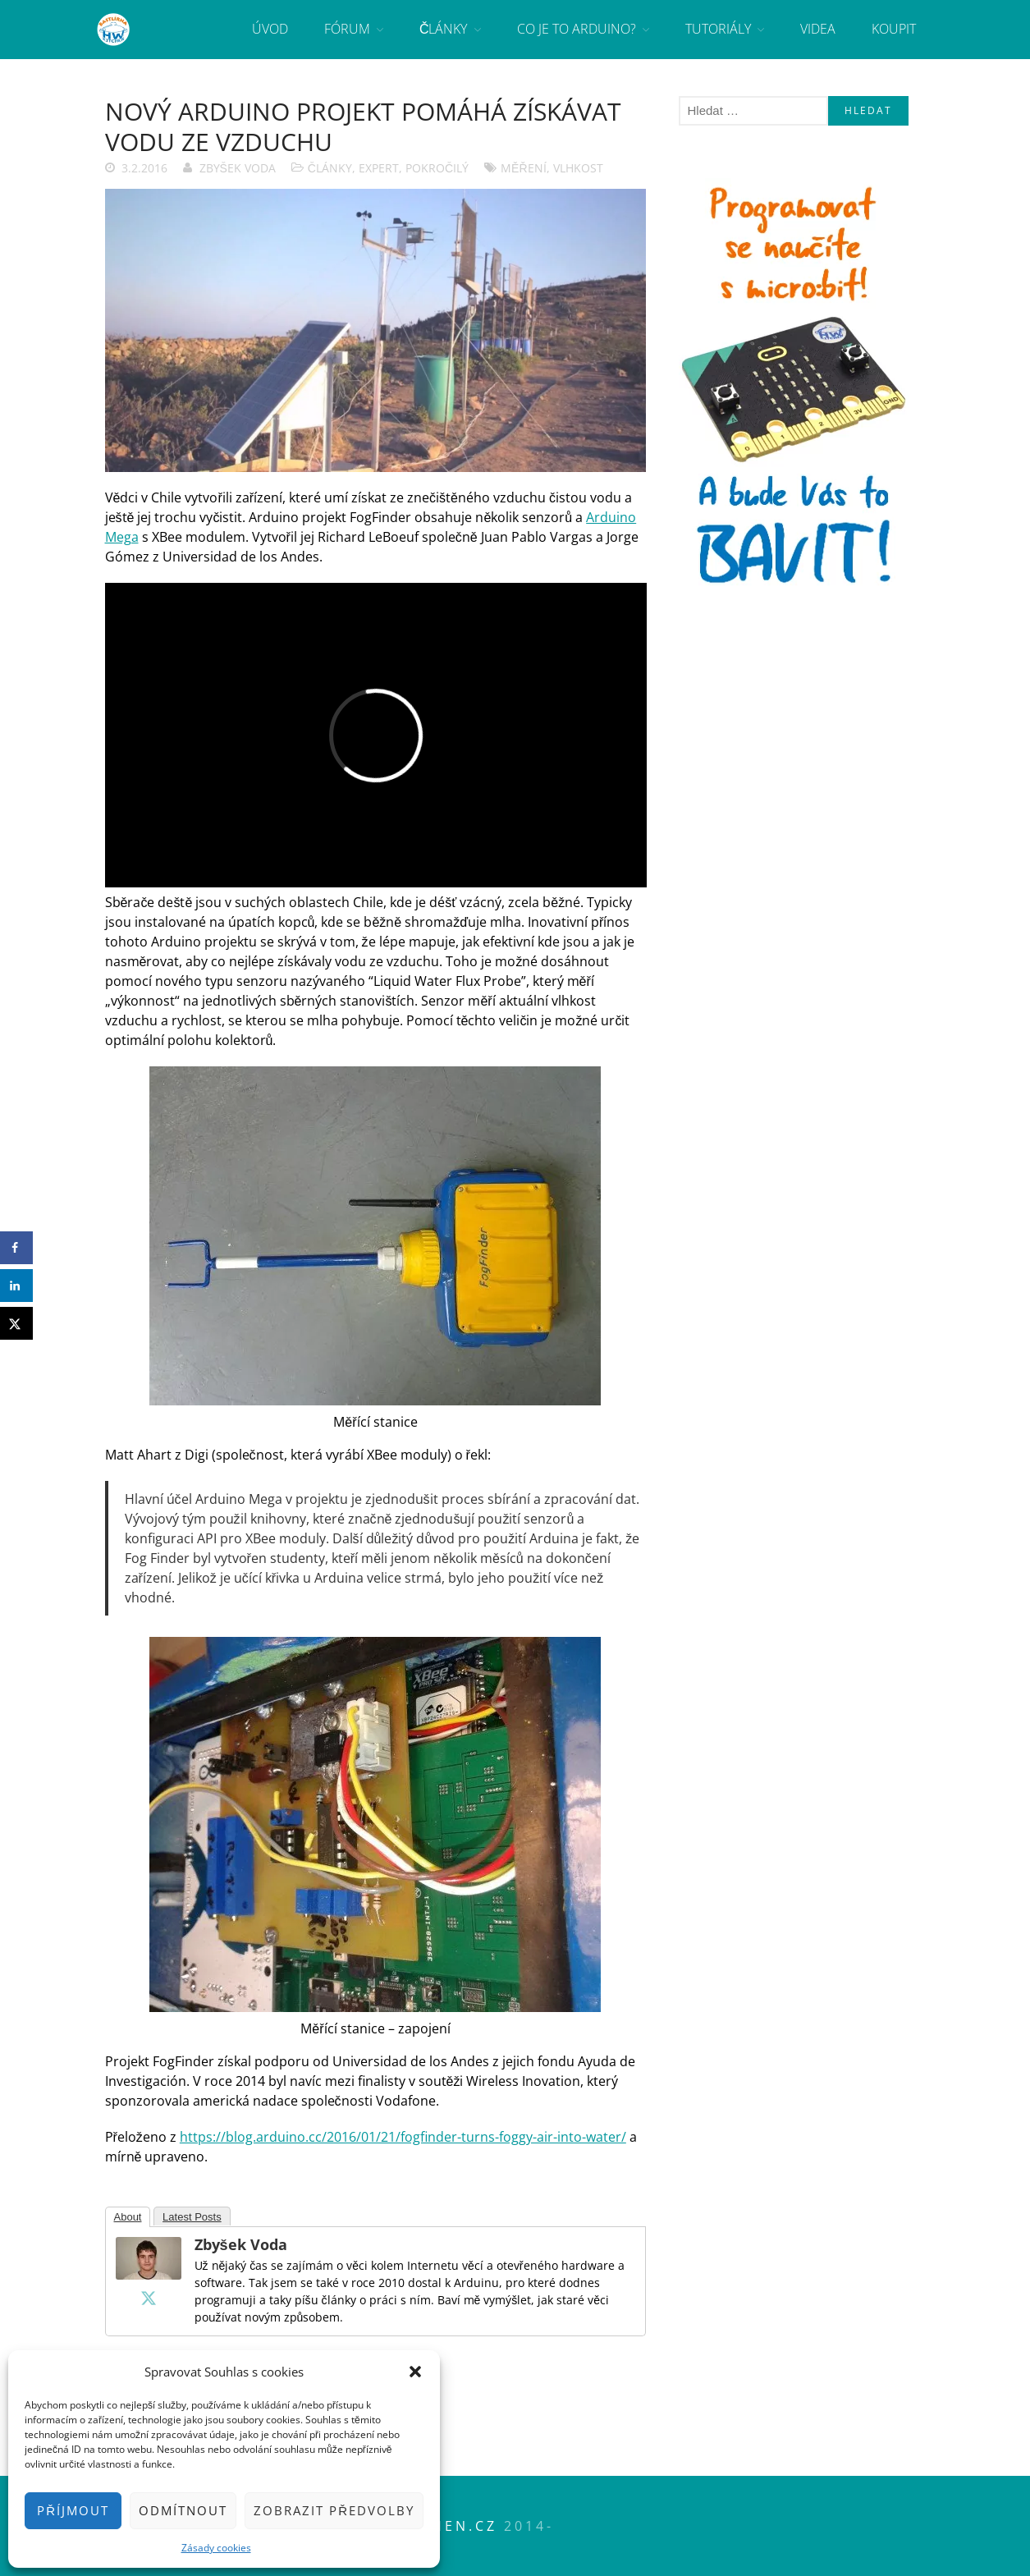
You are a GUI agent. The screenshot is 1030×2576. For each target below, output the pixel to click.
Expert (379, 168)
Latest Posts (192, 2217)
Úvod (270, 29)
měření (523, 168)
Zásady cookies (216, 2548)
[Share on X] (16, 1323)
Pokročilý (437, 168)
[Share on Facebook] (16, 1247)
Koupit (894, 29)
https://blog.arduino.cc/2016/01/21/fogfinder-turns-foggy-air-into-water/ (403, 2137)
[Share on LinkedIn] (16, 1285)
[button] (415, 2371)
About (128, 2217)
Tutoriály (718, 29)
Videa (817, 29)
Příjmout (73, 2510)
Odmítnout (183, 2510)
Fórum (347, 29)
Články (443, 29)
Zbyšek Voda (237, 168)
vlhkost (578, 168)
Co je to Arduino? (576, 29)
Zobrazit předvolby (334, 2510)
